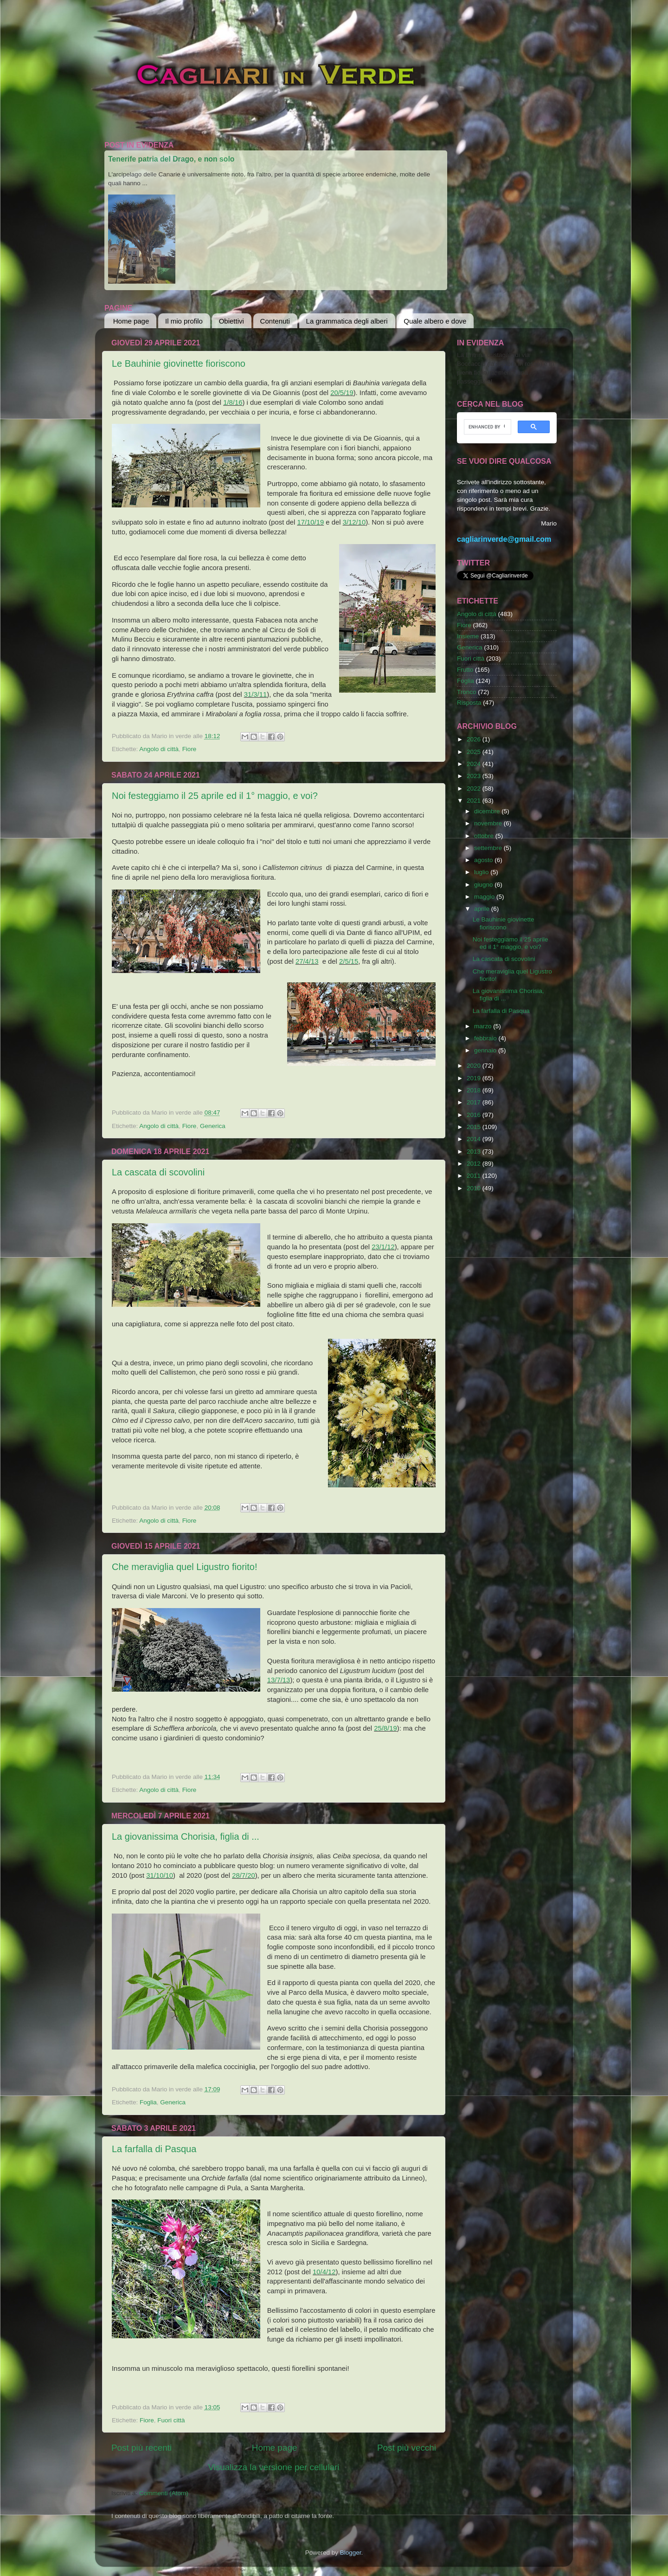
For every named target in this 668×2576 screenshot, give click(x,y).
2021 (474, 800)
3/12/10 (354, 522)
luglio (482, 872)
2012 (474, 1163)
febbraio (486, 1038)
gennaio (486, 1050)
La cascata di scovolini (158, 1172)
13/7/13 (278, 1680)
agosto (484, 860)
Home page (131, 321)
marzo (483, 1026)
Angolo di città (159, 749)
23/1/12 (383, 1247)
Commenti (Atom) (163, 2493)
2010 (474, 1188)
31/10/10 (159, 1875)
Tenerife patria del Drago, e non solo (171, 159)
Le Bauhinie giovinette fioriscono (178, 363)
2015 (474, 1126)
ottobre (484, 835)
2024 (474, 763)
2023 (474, 775)
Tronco (466, 691)
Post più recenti (141, 2448)
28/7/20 (243, 1875)
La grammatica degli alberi (347, 321)
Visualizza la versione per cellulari (273, 2467)
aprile (482, 908)
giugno (484, 884)
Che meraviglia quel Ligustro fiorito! (184, 1567)
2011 (474, 1175)
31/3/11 (255, 694)
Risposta (469, 702)
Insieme (468, 636)
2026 (474, 739)
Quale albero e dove (435, 321)
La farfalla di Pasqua (154, 2149)
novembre (489, 823)
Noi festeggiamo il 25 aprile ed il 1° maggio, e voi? (215, 796)
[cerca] (487, 427)
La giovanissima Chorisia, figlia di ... (185, 1836)
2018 (474, 1090)
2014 (474, 1139)
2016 (474, 1114)
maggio (485, 896)
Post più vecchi (406, 2448)
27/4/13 (307, 961)
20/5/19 (341, 392)
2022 (474, 788)
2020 (474, 1065)
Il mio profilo (184, 321)
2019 (474, 1078)
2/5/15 (348, 961)
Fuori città (171, 2420)
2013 (474, 1151)
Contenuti (275, 321)
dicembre (487, 811)
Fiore (189, 749)
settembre (489, 847)
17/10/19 (310, 522)
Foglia (148, 2102)
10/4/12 (324, 2272)
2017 (474, 1102)
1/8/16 (232, 402)
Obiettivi (231, 321)
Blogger (350, 2552)
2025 (474, 751)
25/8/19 (385, 1728)
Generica (212, 1126)
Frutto (465, 669)
